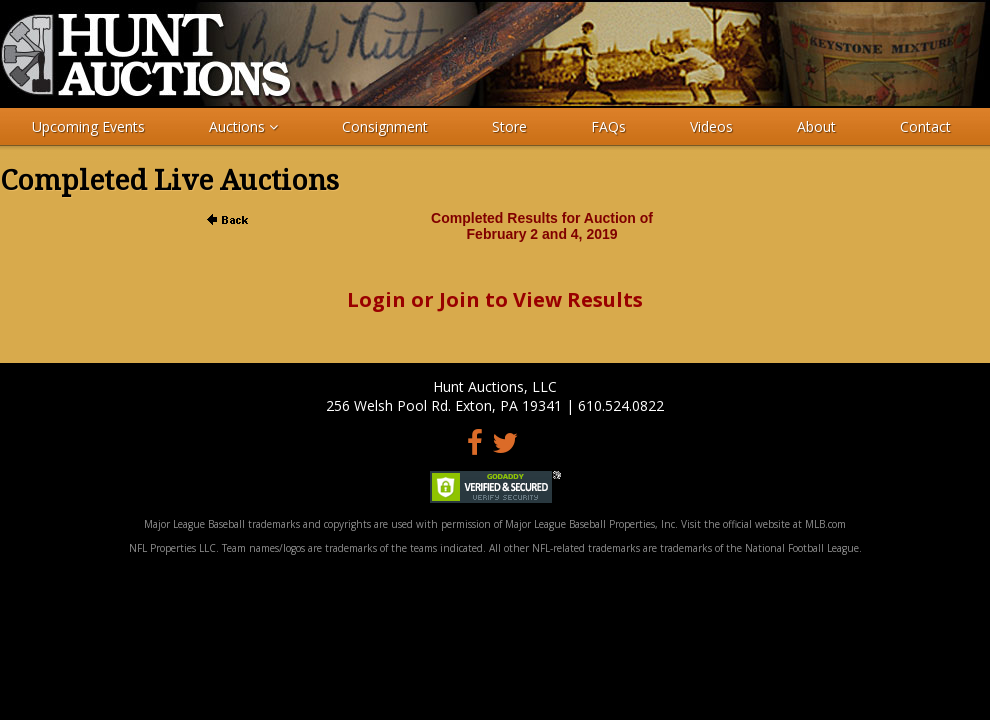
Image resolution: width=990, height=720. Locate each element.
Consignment (385, 126)
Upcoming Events (88, 126)
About (816, 126)
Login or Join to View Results (495, 299)
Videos (711, 126)
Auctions (243, 126)
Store (509, 126)
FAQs (608, 126)
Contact (925, 126)
